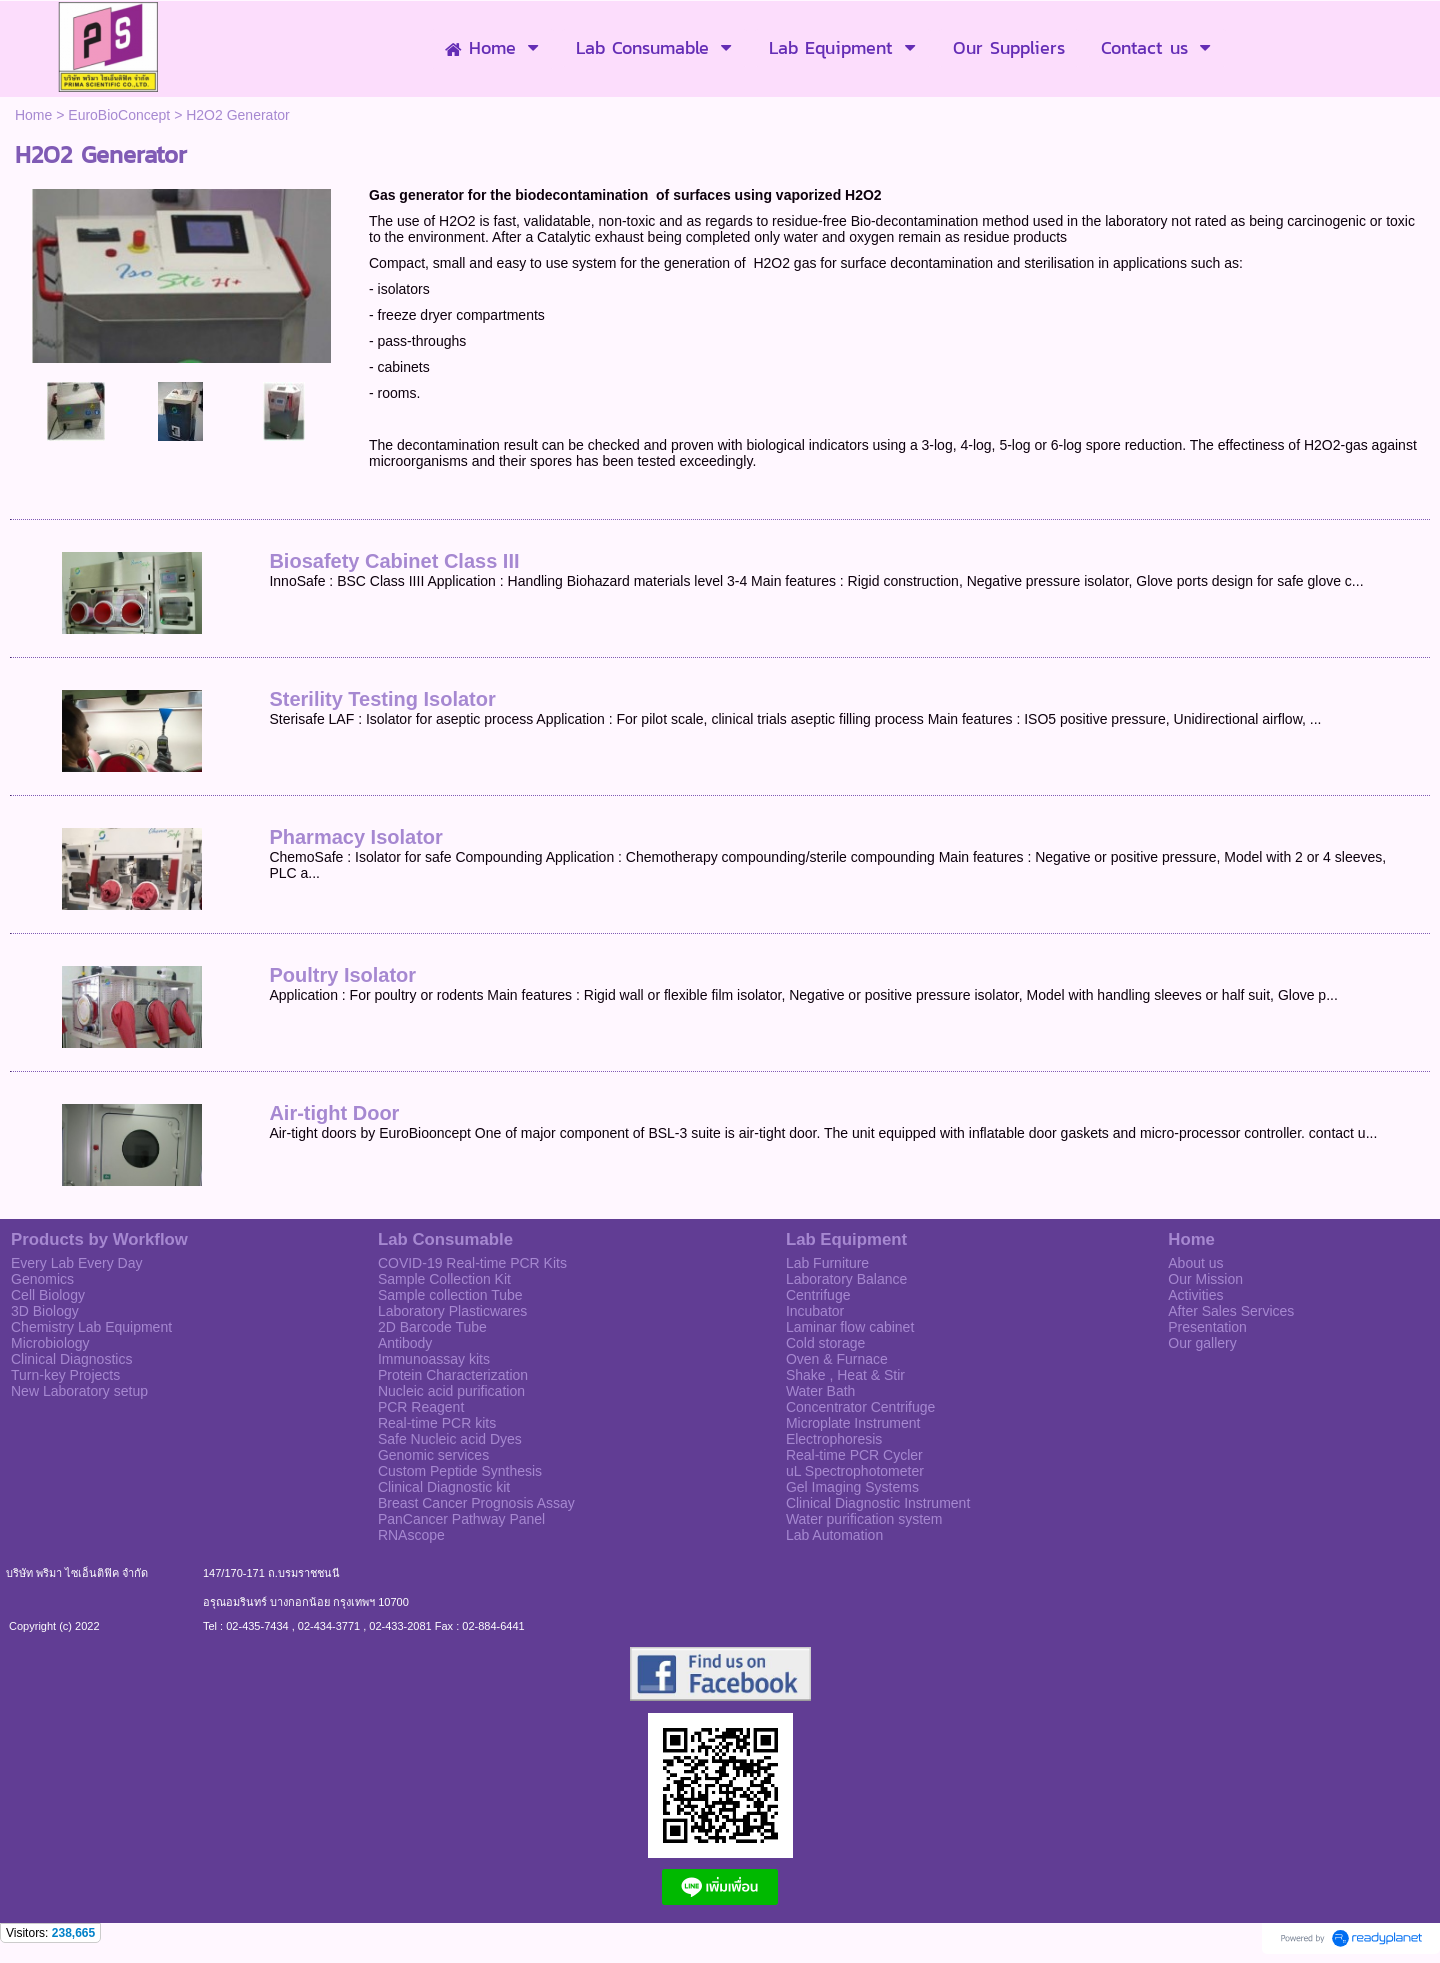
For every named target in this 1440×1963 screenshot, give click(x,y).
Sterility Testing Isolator (382, 699)
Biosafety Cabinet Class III (394, 561)
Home (33, 115)
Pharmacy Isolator (355, 837)
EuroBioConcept (119, 115)
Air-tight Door (334, 1113)
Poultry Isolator (342, 975)
